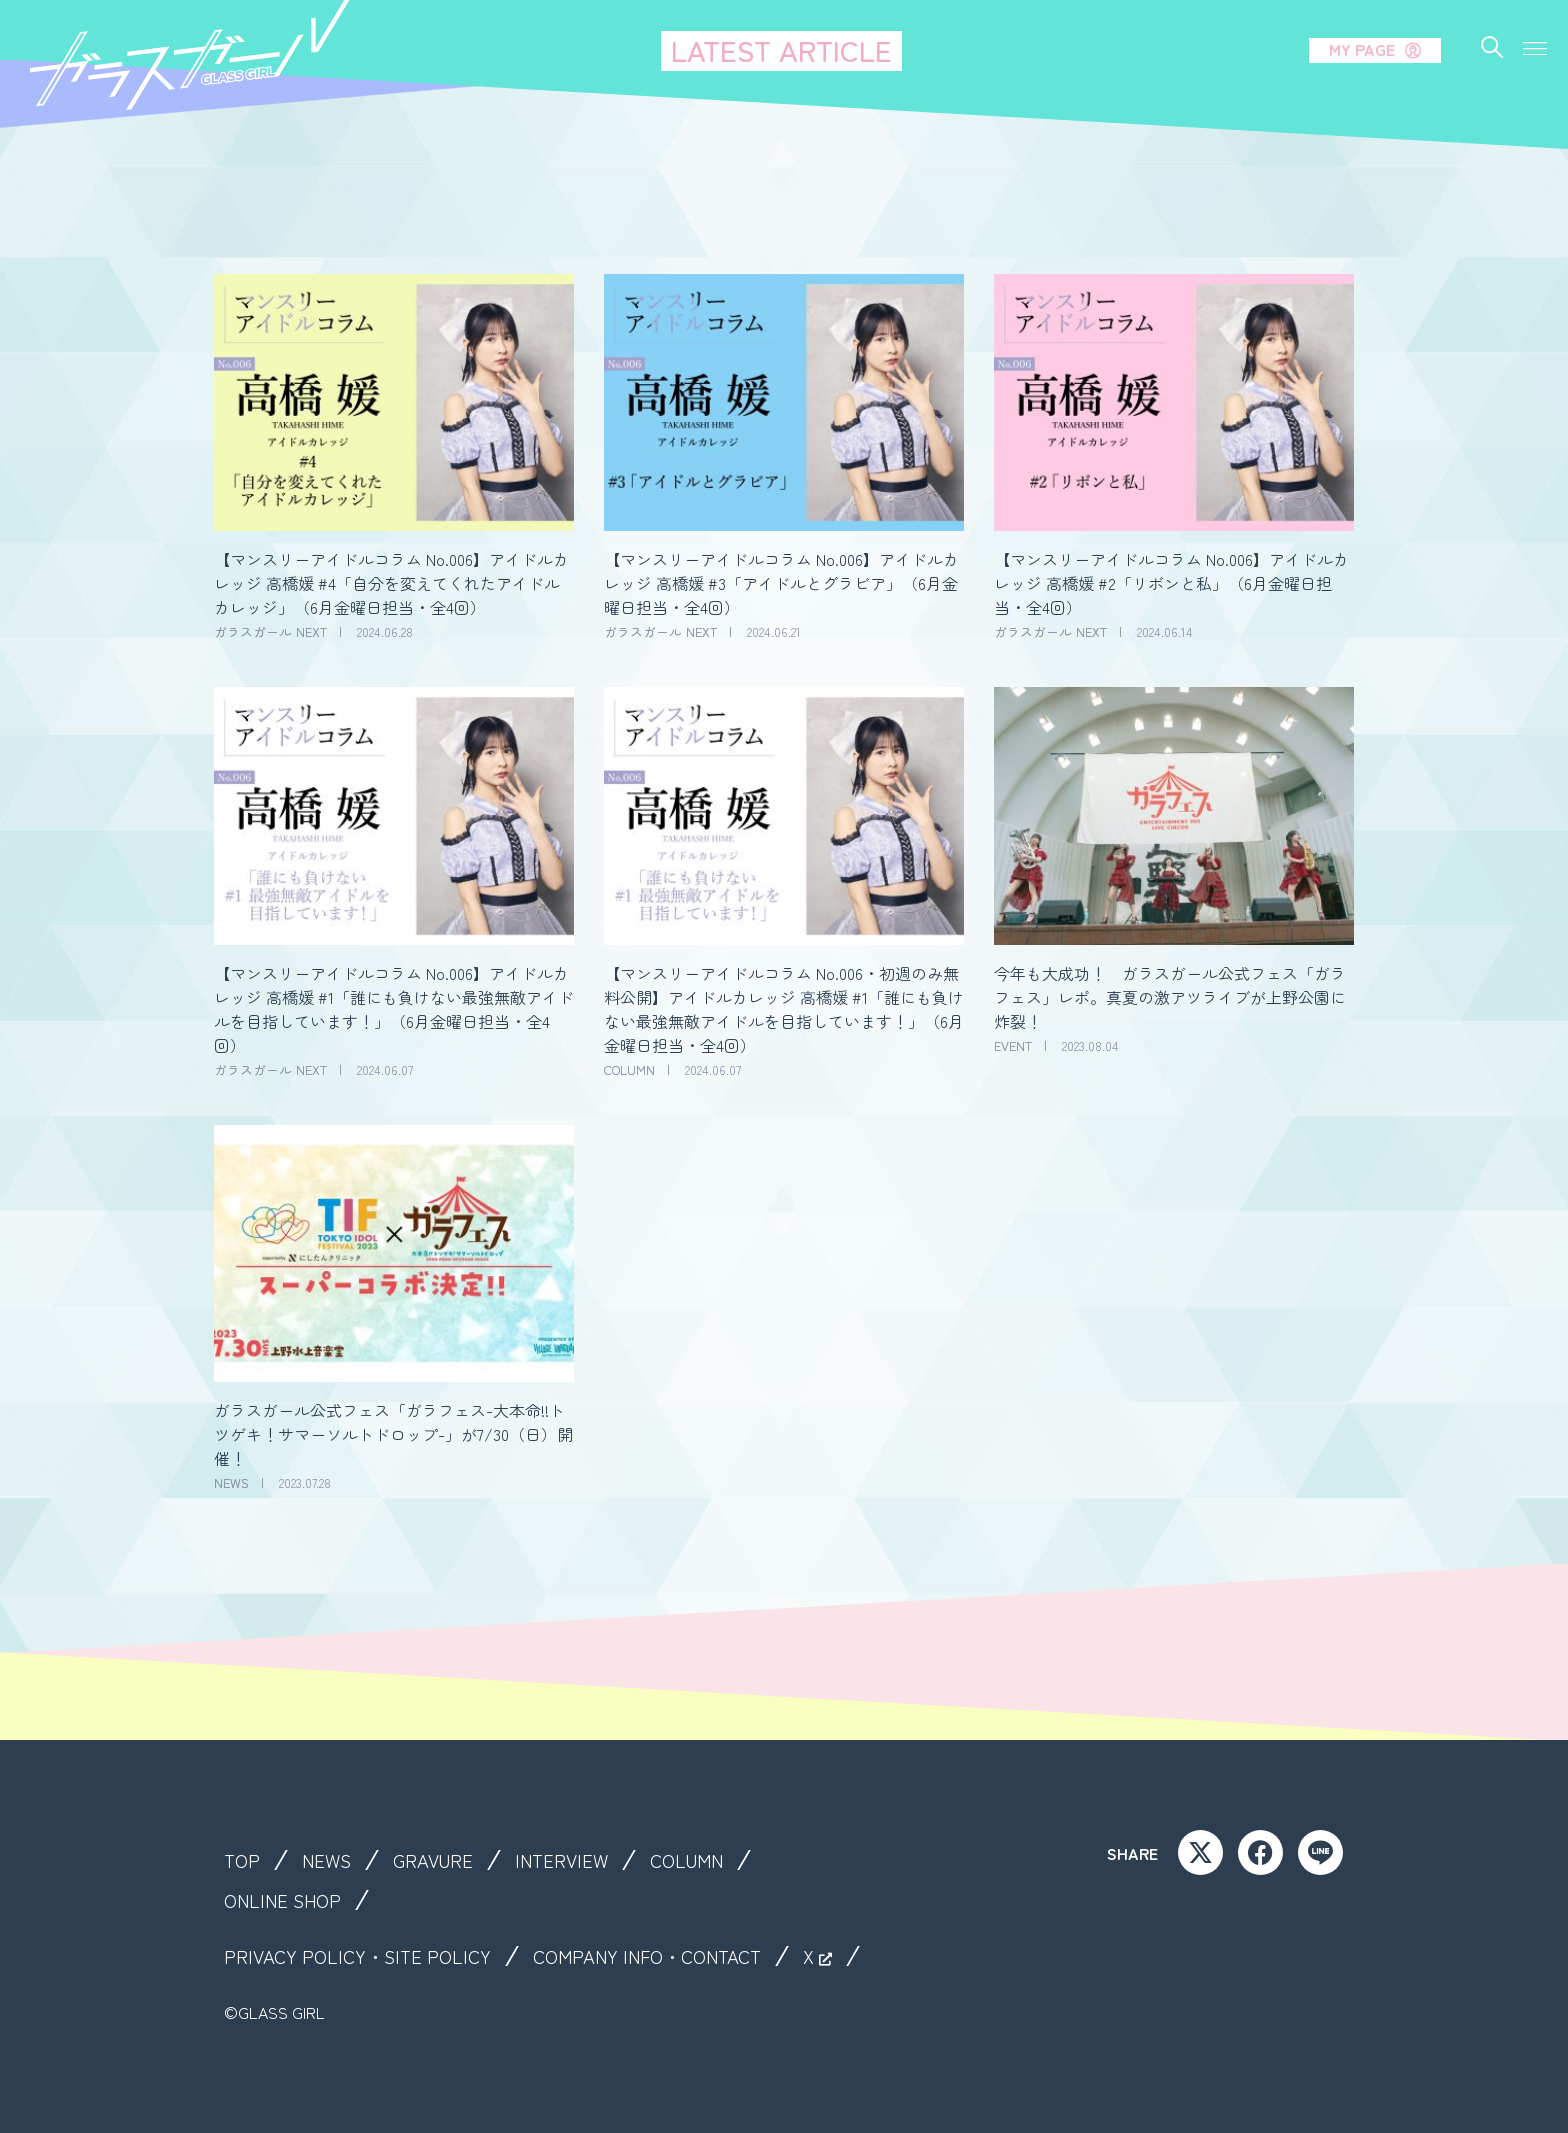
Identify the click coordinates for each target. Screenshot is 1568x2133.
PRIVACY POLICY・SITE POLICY (364, 1956)
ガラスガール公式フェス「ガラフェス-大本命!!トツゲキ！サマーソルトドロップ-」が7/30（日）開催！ (393, 1434)
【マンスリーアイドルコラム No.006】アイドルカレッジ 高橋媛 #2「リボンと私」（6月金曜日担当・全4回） (1171, 583)
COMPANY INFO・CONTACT (670, 1956)
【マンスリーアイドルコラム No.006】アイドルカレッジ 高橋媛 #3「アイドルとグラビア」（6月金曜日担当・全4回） (781, 583)
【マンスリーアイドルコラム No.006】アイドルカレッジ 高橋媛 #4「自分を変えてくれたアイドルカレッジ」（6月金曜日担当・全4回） (391, 583)
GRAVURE (442, 1860)
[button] (1535, 44)
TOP (243, 1860)
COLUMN (707, 1860)
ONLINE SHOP (287, 1900)
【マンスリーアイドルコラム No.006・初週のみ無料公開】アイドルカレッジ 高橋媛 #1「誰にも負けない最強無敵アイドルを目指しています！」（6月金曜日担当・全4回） (784, 1009)
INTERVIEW (576, 1860)
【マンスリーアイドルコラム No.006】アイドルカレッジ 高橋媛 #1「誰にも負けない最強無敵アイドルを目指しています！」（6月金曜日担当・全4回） (394, 1009)
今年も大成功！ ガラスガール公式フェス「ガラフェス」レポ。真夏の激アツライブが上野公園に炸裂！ (1170, 997)
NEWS (331, 1860)
